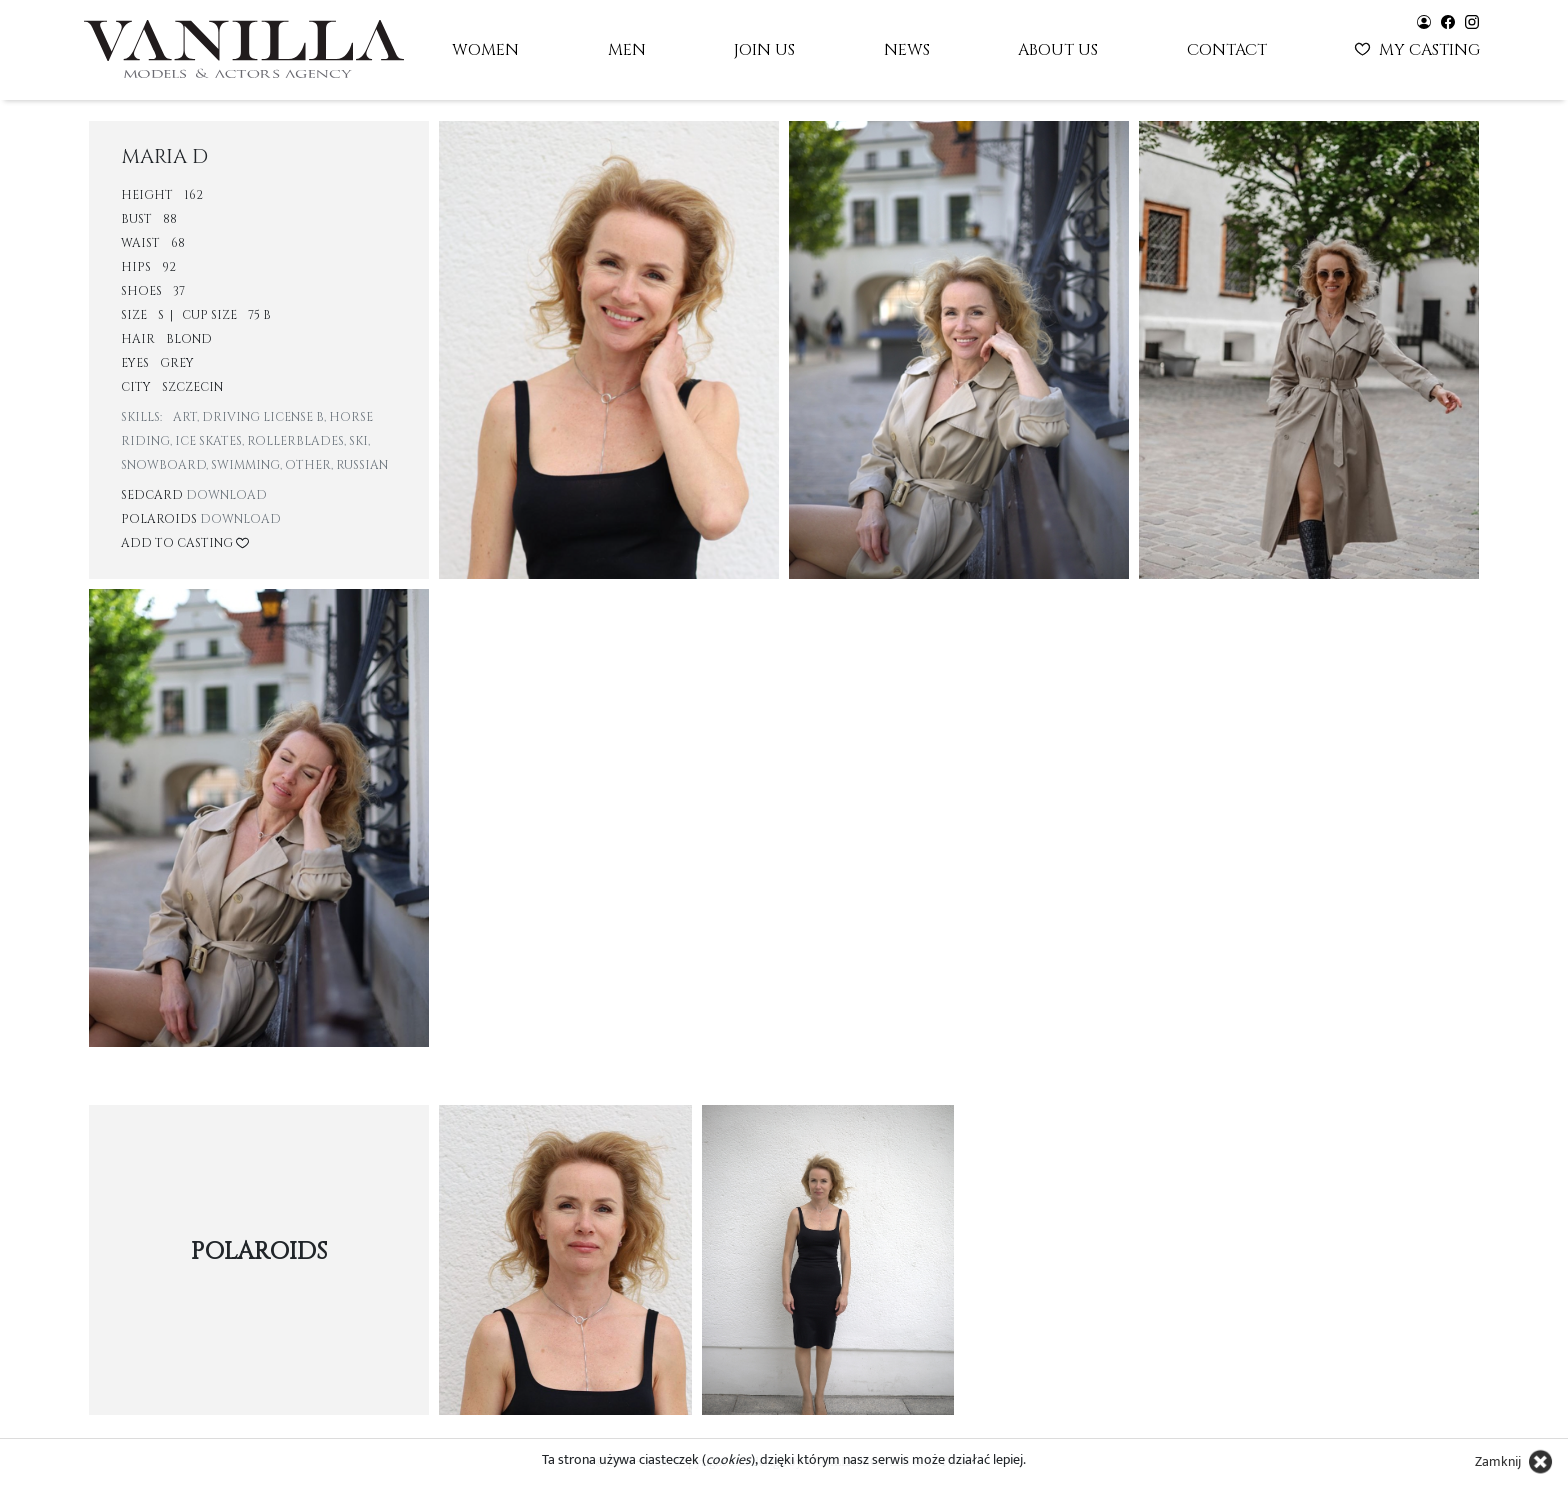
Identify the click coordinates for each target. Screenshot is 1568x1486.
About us (1058, 50)
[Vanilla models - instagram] (1472, 20)
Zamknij (1498, 1461)
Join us (764, 50)
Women (485, 50)
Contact (1227, 50)
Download (226, 495)
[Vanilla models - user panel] (1424, 20)
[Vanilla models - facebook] (1448, 20)
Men (627, 50)
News (907, 50)
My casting (1419, 48)
